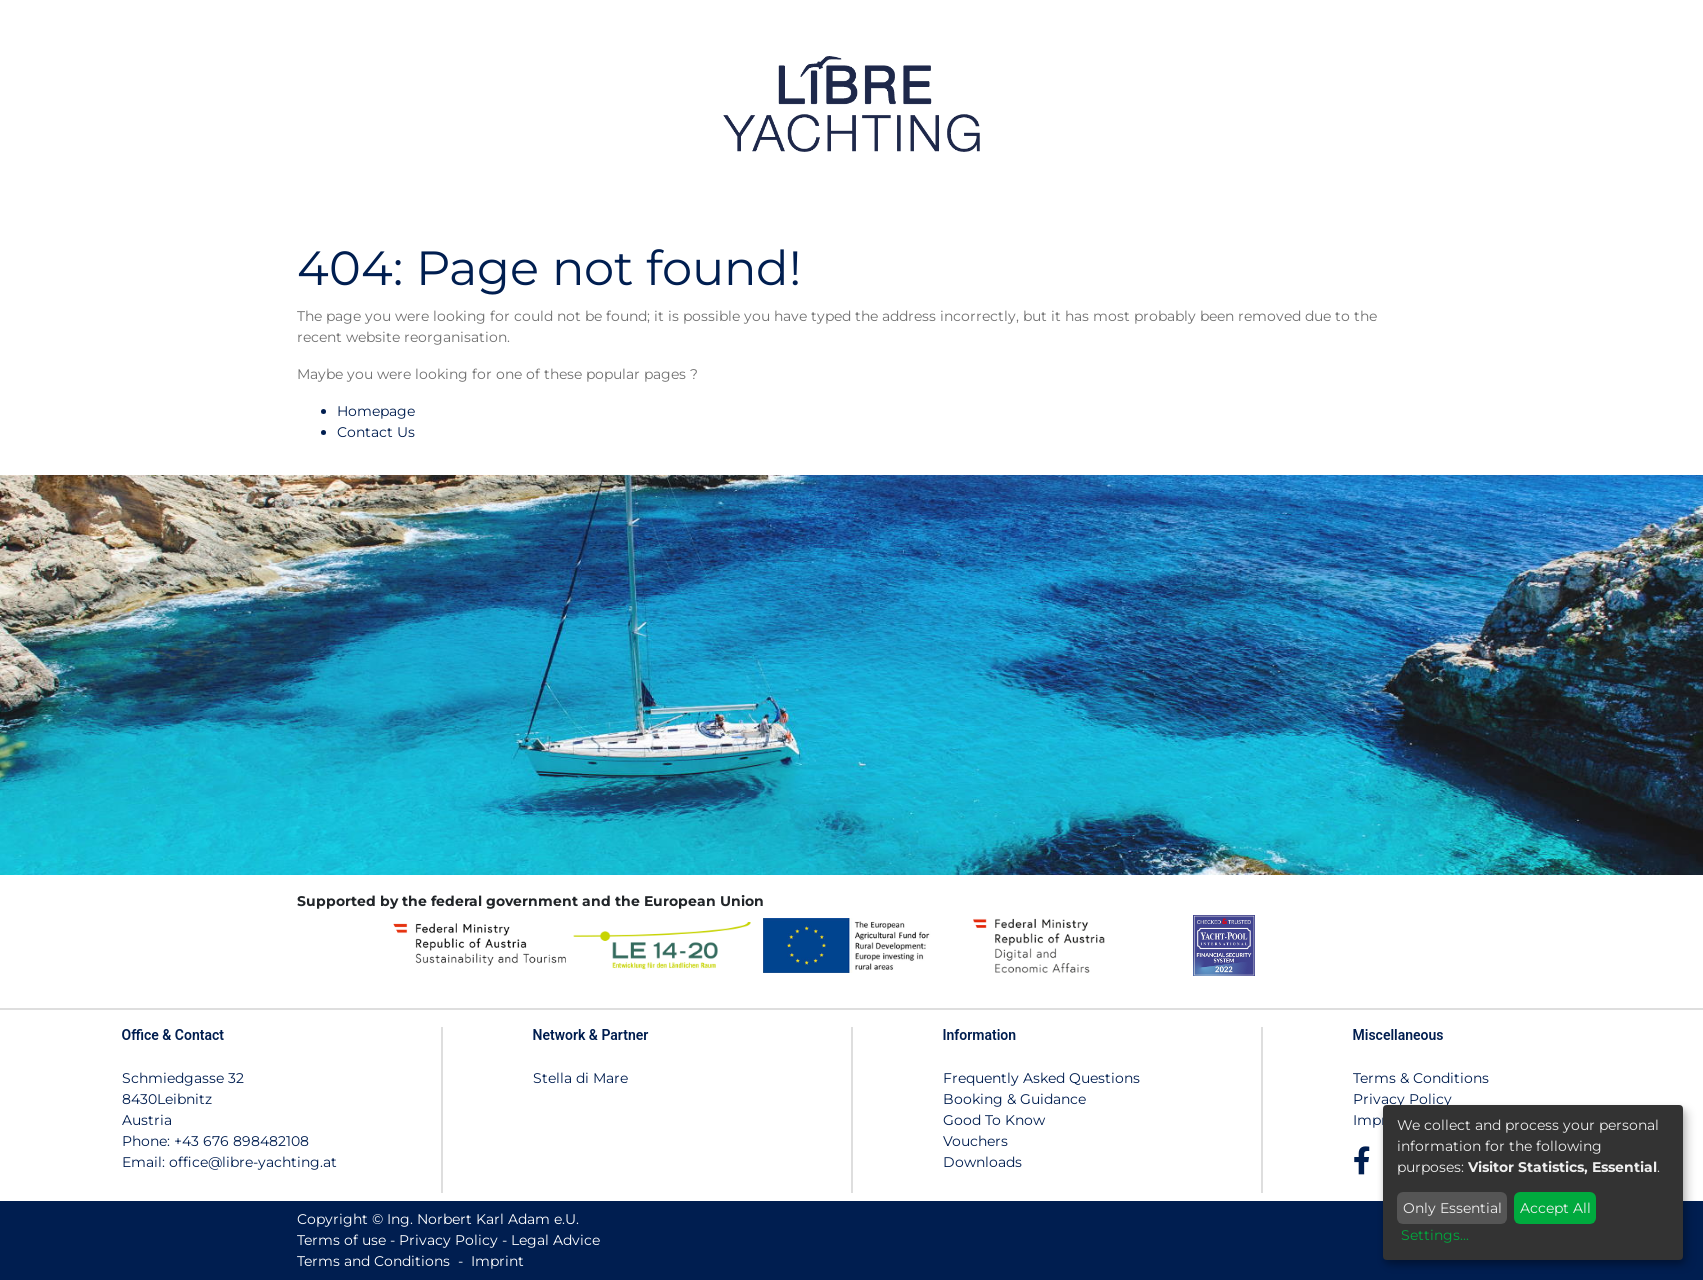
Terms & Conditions (1421, 1078)
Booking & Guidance (1014, 1099)
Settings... (1435, 1235)
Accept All (1555, 1208)
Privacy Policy (1402, 1099)
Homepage (376, 411)
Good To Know (994, 1120)
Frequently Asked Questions (1041, 1078)
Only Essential (1452, 1208)
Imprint (1379, 1120)
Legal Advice (555, 1240)
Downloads (982, 1162)
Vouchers (975, 1141)
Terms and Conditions (373, 1261)
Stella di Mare (580, 1078)
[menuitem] (1420, 103)
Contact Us (376, 432)
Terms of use (341, 1240)
